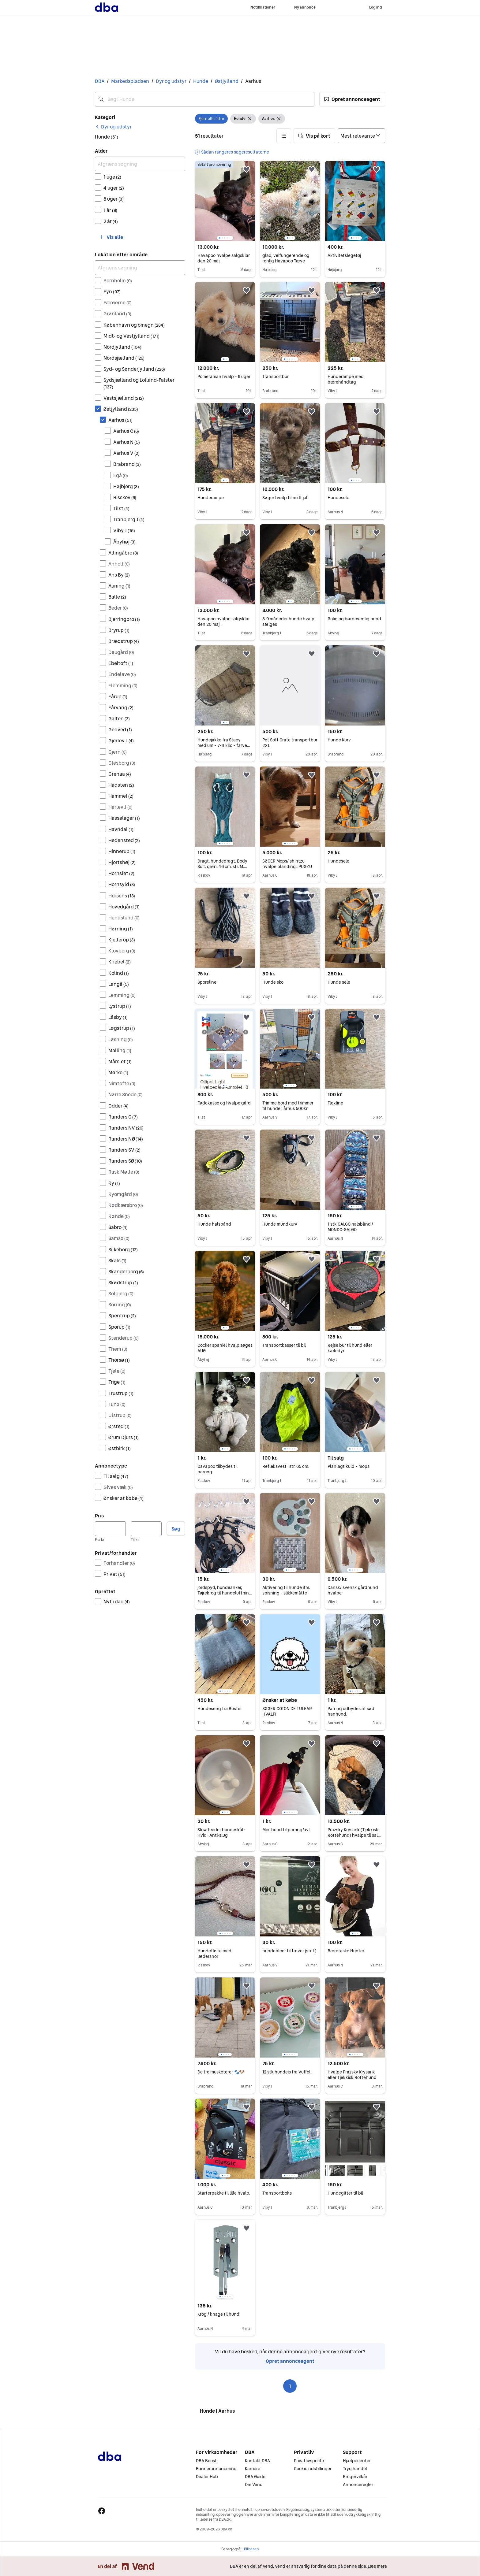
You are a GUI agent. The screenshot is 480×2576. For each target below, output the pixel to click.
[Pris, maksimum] (146, 1528)
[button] (352, 99)
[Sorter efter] (361, 135)
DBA (99, 81)
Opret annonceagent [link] (290, 2361)
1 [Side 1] (290, 2386)
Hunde (200, 81)
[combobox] (204, 99)
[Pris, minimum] (110, 1528)
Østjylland (226, 81)
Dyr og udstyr (171, 81)
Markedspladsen (130, 81)
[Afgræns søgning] (140, 164)
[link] (113, 126)
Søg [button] (175, 1528)
